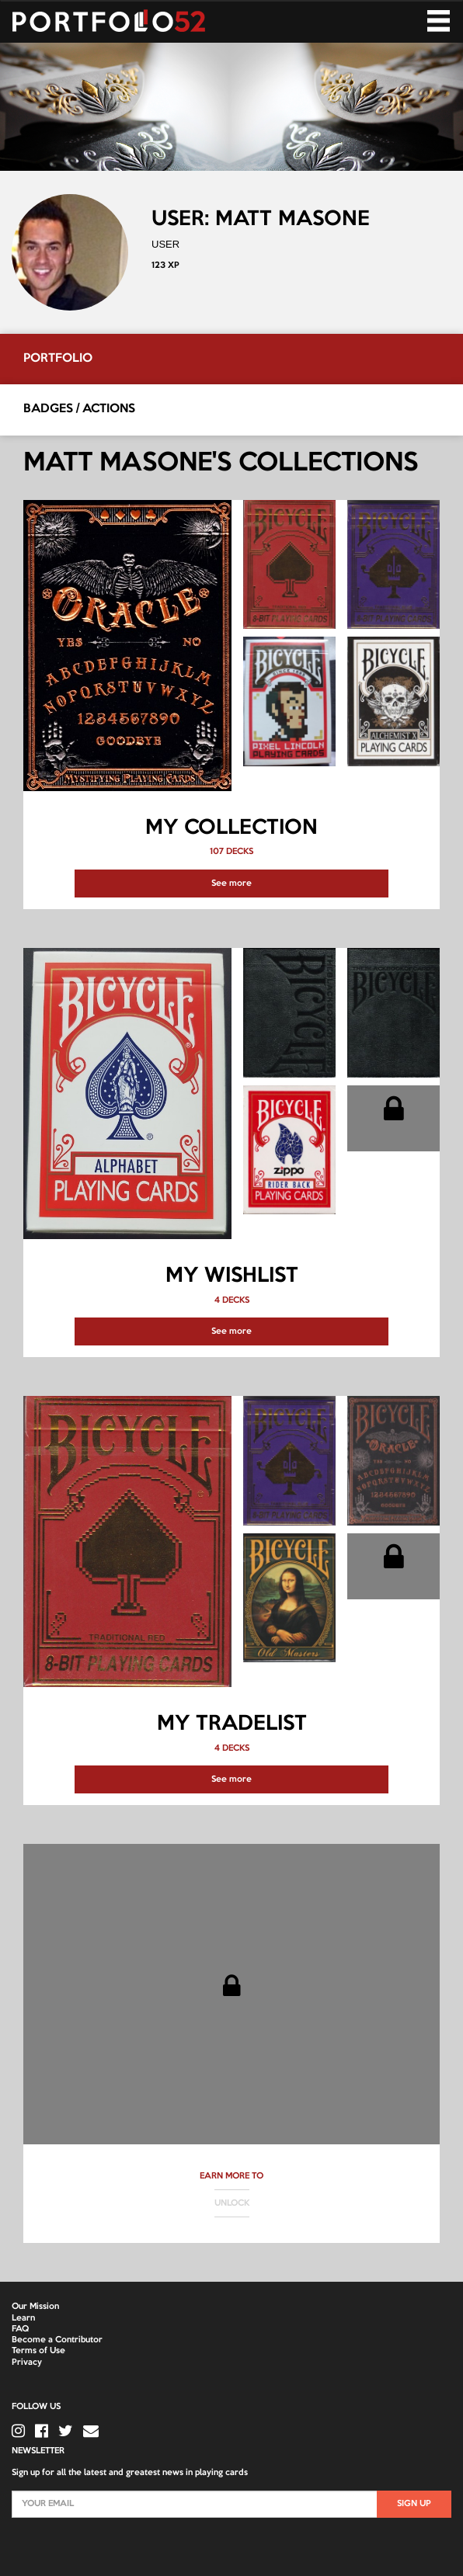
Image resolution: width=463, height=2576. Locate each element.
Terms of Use (38, 2351)
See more (231, 883)
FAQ (20, 2329)
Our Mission (35, 2306)
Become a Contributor (57, 2340)
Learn (23, 2318)
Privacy (27, 2362)
